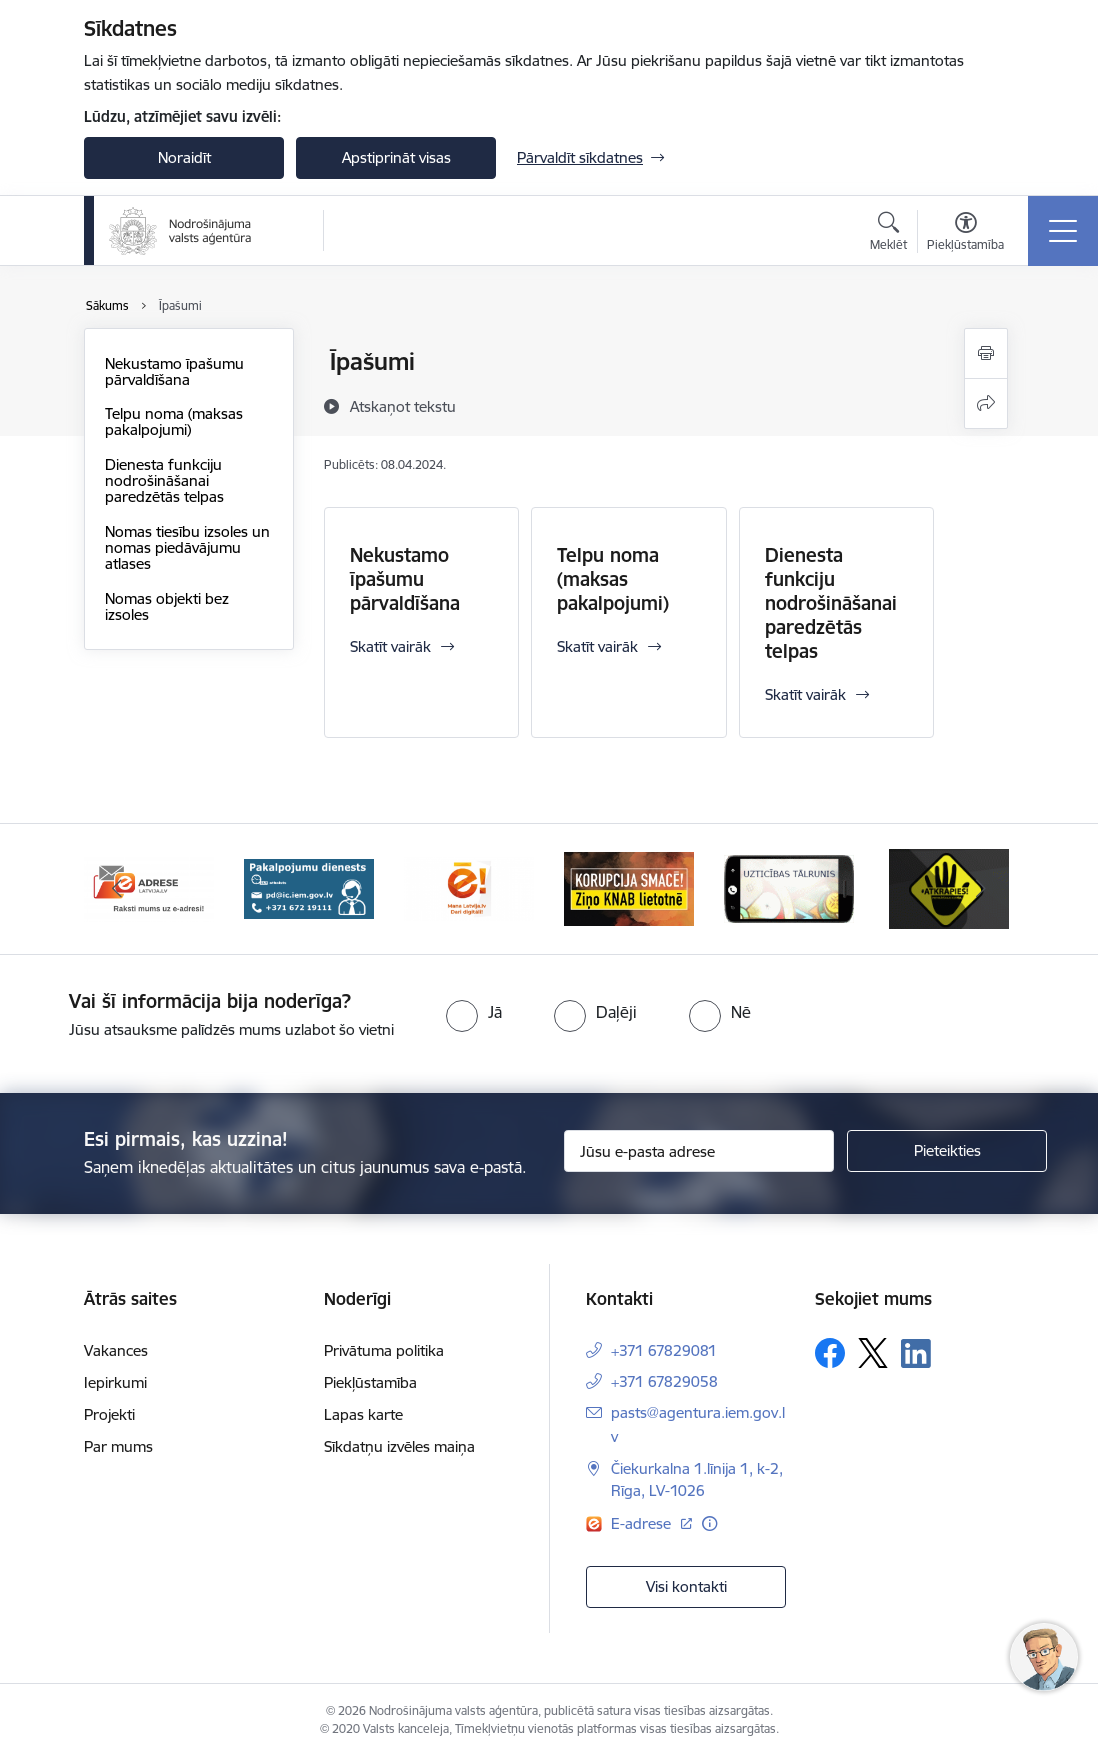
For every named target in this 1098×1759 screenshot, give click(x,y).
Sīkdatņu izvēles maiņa (399, 1446)
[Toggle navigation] (1063, 231)
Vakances (116, 1350)
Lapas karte (363, 1414)
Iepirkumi (115, 1382)
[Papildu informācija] (709, 1523)
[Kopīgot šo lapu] (986, 403)
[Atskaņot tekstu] (403, 406)
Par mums (118, 1446)
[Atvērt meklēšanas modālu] (888, 234)
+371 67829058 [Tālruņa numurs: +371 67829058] (664, 1381)
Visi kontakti (686, 1586)
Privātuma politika (384, 1350)
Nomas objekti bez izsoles (167, 606)
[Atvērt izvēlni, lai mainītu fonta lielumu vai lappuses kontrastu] (965, 234)
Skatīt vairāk (390, 646)
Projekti (109, 1414)
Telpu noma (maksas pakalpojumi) (174, 421)
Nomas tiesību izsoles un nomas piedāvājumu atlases (187, 547)
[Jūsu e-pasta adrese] (699, 1151)
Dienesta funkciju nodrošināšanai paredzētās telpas (164, 480)
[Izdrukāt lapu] (986, 353)
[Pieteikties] (947, 1151)
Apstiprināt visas (396, 157)
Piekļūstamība (370, 1382)
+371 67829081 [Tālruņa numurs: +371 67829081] (664, 1350)
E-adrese (643, 1523)
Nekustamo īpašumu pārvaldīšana (174, 371)
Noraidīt (184, 157)
